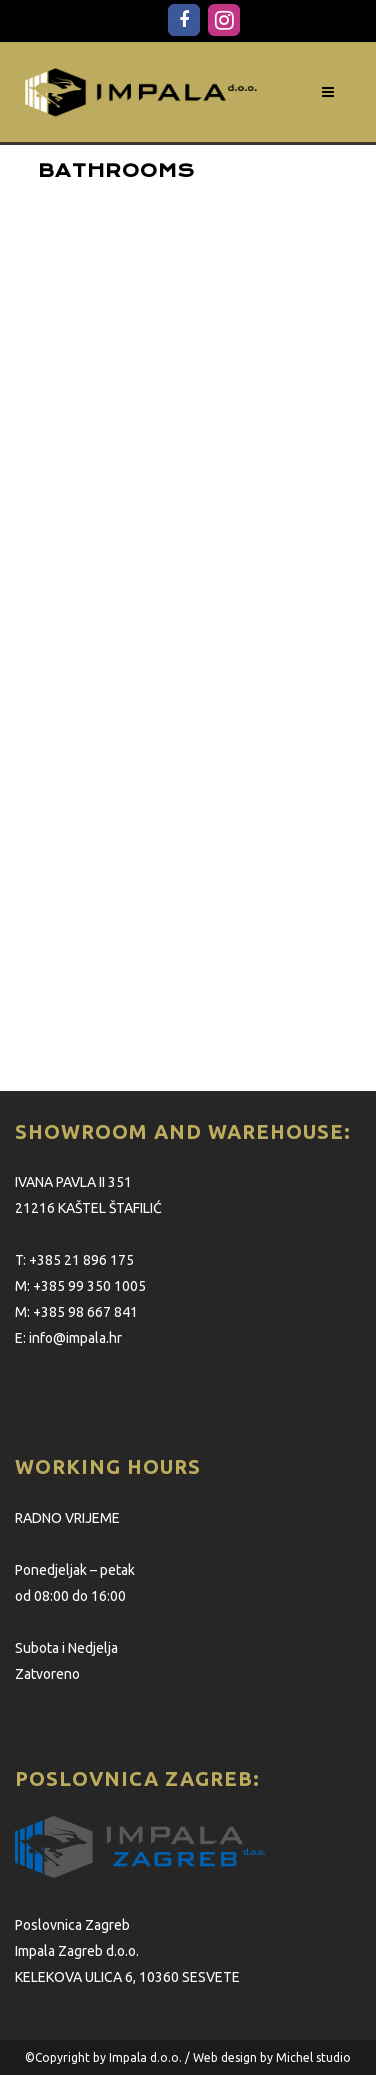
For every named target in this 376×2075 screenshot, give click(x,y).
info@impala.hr (75, 1338)
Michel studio (313, 2057)
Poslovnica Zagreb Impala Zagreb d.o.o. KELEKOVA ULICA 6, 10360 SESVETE (127, 1951)
